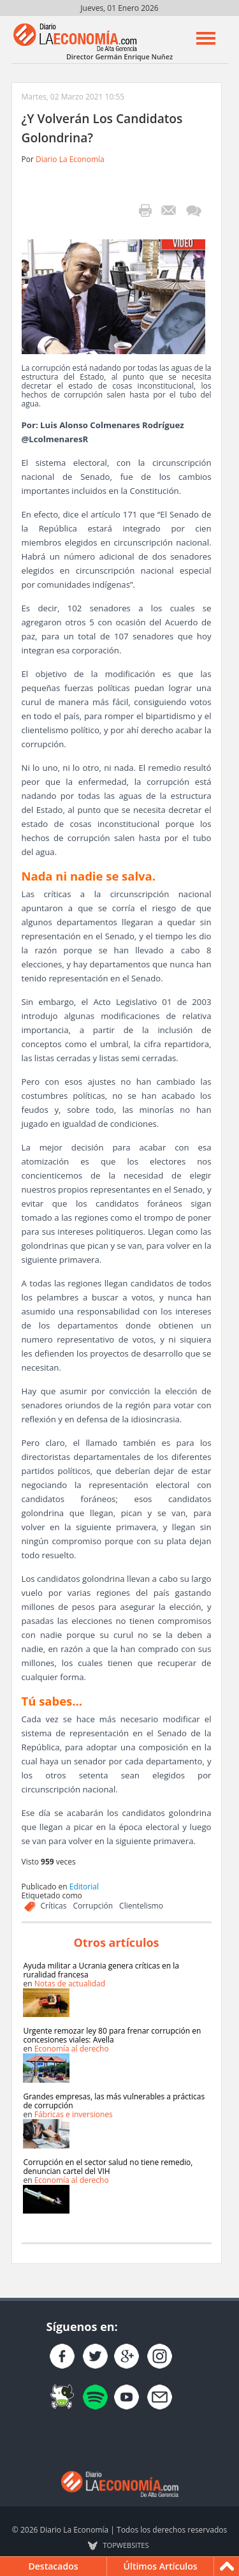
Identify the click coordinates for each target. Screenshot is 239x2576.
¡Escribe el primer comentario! (193, 210)
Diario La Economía (70, 159)
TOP (126, 2545)
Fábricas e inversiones (73, 2114)
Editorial (84, 1886)
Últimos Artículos (161, 2566)
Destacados (53, 2566)
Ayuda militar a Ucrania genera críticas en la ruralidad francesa (100, 1970)
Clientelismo (141, 1905)
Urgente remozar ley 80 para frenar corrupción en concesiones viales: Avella (112, 2035)
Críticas (54, 1905)
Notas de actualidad (69, 1983)
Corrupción (93, 1905)
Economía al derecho (71, 2048)
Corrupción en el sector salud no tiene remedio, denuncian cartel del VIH (107, 2167)
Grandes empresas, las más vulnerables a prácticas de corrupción (114, 2101)
